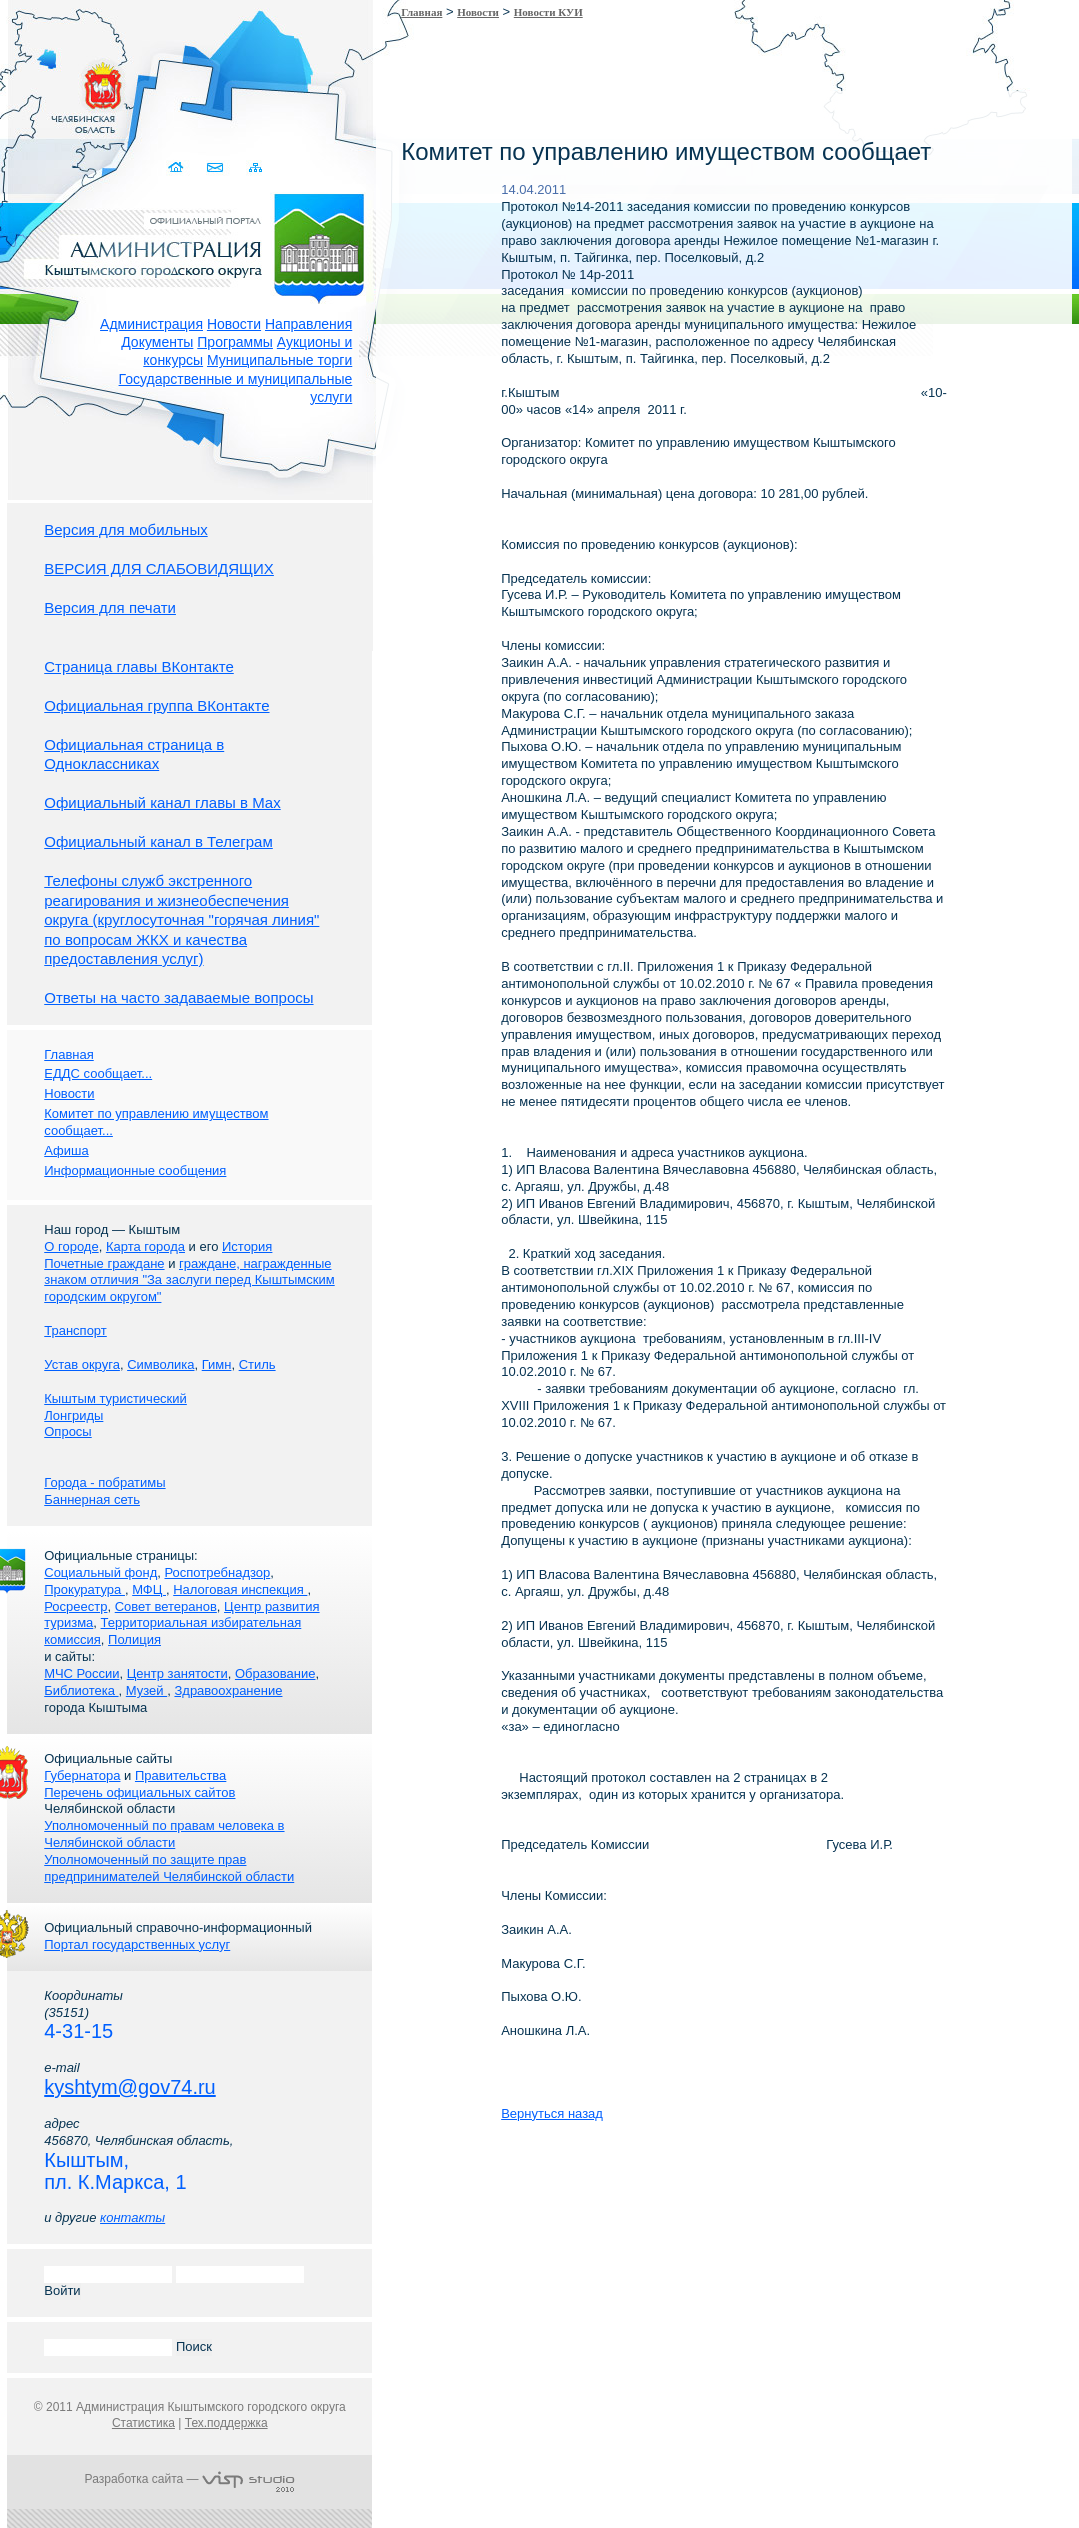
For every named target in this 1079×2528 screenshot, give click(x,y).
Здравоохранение (228, 1690)
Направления (308, 324)
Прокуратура (84, 1589)
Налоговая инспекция (240, 1589)
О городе (71, 1246)
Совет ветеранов (166, 1606)
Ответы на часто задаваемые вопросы (178, 997)
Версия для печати (110, 607)
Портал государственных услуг (137, 1944)
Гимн (217, 1364)
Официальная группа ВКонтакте (156, 705)
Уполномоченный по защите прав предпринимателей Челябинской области (169, 1868)
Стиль (257, 1364)
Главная (421, 12)
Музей (146, 1690)
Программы (235, 342)
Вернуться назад (552, 2113)
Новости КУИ (548, 12)
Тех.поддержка (226, 2423)
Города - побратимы (104, 1482)
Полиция (134, 1639)
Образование (275, 1673)
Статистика (143, 2423)
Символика (160, 1364)
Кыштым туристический (115, 1398)
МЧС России (81, 1673)
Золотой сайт (53, 89)
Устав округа (82, 1364)
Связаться (215, 167)
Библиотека (81, 1690)
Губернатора (82, 1775)
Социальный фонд (100, 1572)
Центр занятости (177, 1673)
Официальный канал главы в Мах (162, 802)
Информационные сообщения (135, 1170)
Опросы (67, 1431)
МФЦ (149, 1589)
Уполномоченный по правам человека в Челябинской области (164, 1834)
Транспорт (75, 1330)
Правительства (180, 1775)
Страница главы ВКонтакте (139, 666)
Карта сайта (254, 167)
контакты (132, 2217)
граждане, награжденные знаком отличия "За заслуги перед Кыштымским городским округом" (189, 1280)
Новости (234, 324)
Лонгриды (73, 1415)
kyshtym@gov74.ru (129, 2087)
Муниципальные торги (279, 360)
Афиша (66, 1150)
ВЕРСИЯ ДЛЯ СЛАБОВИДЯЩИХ (159, 568)
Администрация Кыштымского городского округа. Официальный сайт (200, 245)
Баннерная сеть (92, 1499)
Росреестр (75, 1606)
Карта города (145, 1246)
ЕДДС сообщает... (98, 1073)
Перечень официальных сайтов (139, 1792)
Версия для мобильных (125, 529)
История (247, 1246)
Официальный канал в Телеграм (158, 841)
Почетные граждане (104, 1263)
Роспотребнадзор (218, 1572)
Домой (176, 167)
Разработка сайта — (190, 2479)
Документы (157, 342)
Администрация (151, 324)
